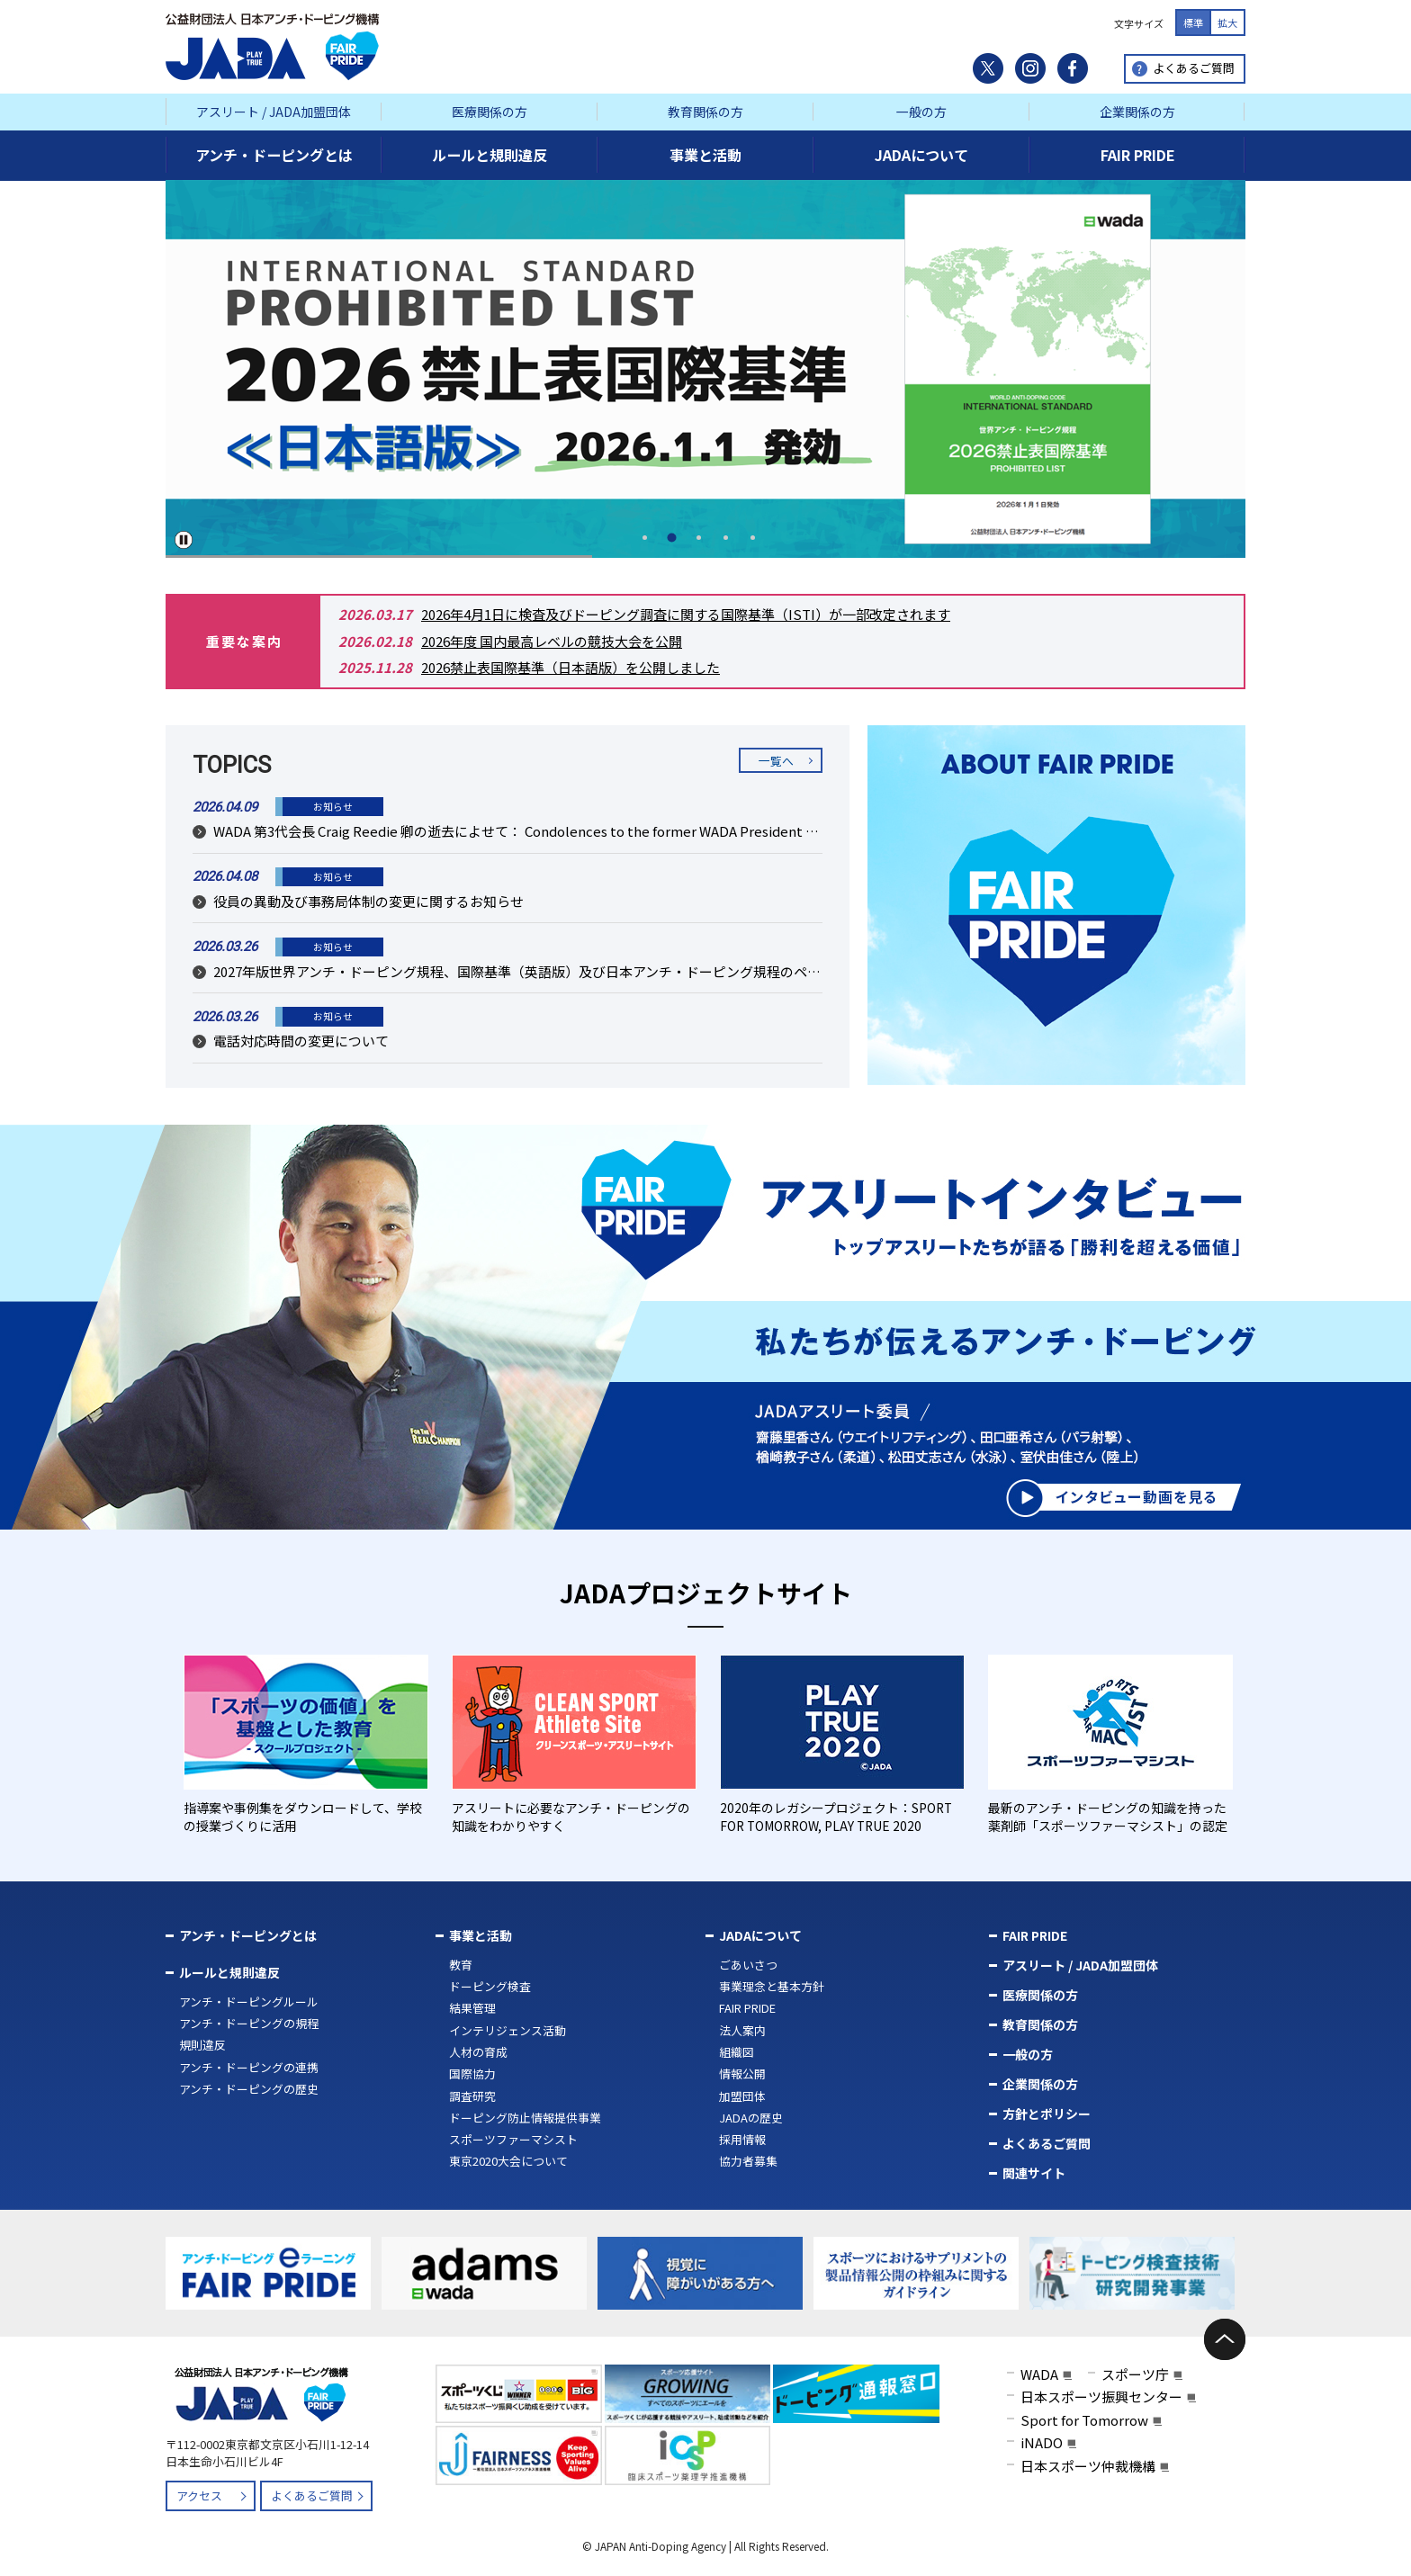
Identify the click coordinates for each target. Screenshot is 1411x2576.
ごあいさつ (748, 1964)
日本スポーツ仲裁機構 (1087, 2465)
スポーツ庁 (1135, 2374)
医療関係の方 (489, 112)
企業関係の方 (1137, 112)
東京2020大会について (508, 2160)
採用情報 (742, 2139)
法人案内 (742, 2030)
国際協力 (472, 2073)
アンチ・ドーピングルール (249, 2001)
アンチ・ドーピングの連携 (249, 2067)
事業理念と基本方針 (771, 1986)
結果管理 (472, 2007)
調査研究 (472, 2096)
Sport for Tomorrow (1084, 2419)
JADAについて (760, 1935)
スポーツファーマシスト (513, 2139)
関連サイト (1033, 2173)
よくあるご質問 (1194, 67)
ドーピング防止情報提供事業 (525, 2117)
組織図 (736, 2051)
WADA (1039, 2374)
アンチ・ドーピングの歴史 (249, 2088)
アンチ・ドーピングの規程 (249, 2023)
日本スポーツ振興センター (1101, 2396)
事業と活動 (480, 1935)
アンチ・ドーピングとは (248, 1935)
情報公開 (742, 2073)
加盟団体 (742, 2096)
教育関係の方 (705, 112)
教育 (460, 1964)
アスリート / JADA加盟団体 (273, 112)
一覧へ (776, 760)
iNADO (1041, 2442)
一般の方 (921, 112)
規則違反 (202, 2044)
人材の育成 (478, 2051)
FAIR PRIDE (747, 2007)
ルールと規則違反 (229, 1972)
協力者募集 (748, 2160)
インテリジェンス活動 (507, 2030)
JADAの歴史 (751, 2117)
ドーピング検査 (490, 1986)
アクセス (199, 2495)
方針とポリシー (1046, 2114)
